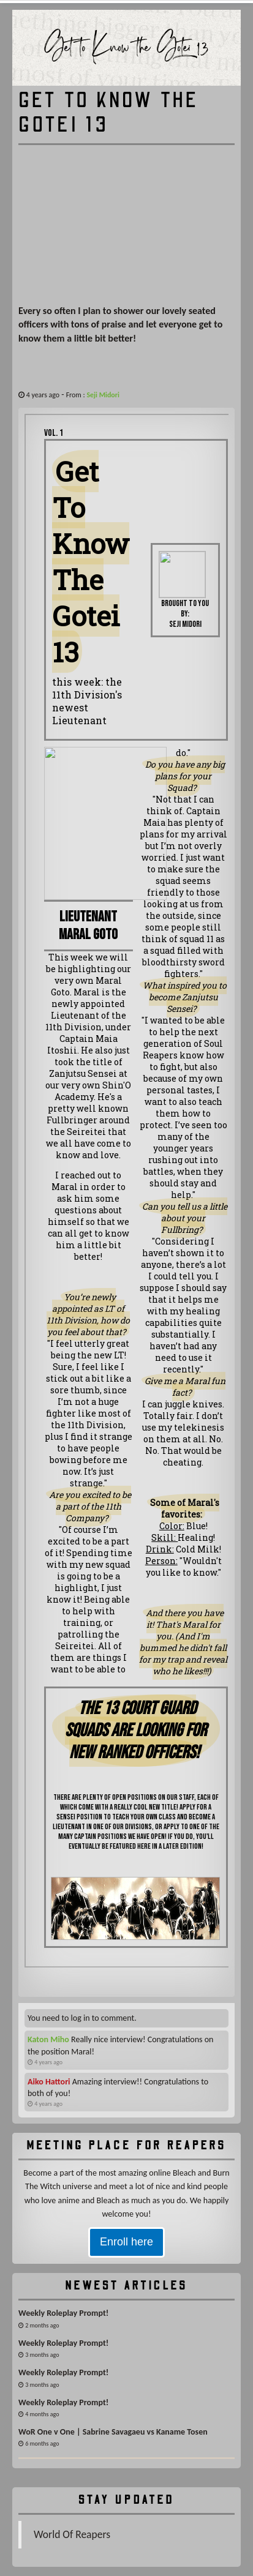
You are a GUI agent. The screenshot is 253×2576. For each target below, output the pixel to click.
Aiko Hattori (49, 2081)
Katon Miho (48, 2039)
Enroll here (126, 2242)
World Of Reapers (72, 2534)
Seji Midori (102, 395)
